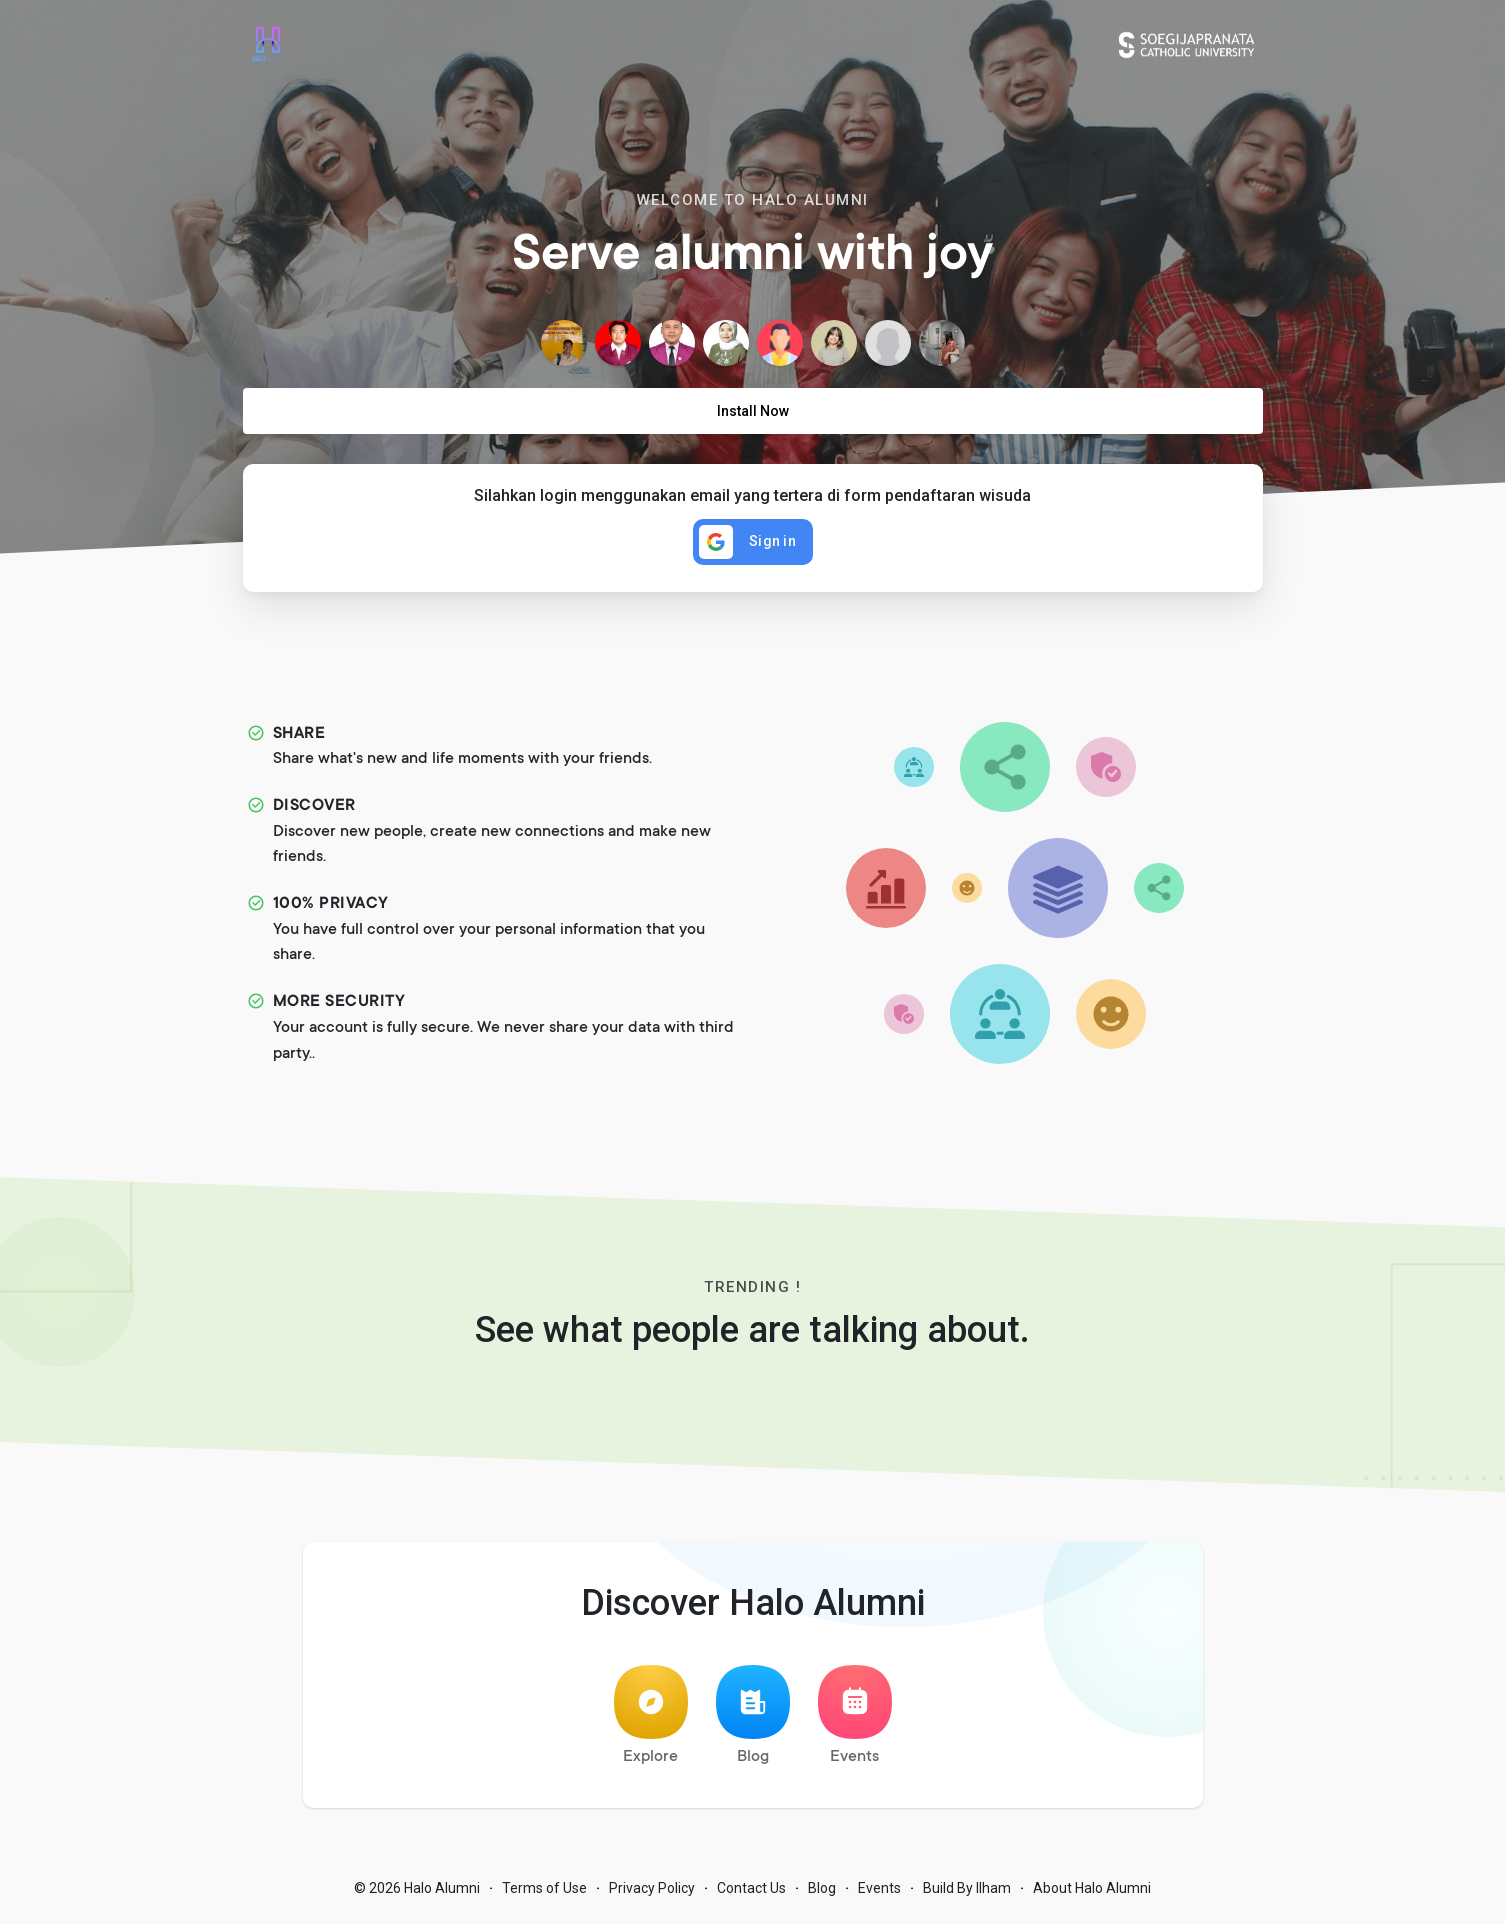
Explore (651, 1721)
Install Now (753, 411)
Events (855, 1721)
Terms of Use (544, 1894)
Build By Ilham (967, 1894)
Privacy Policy (652, 1894)
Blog (753, 1721)
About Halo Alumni (1092, 1894)
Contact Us (751, 1894)
